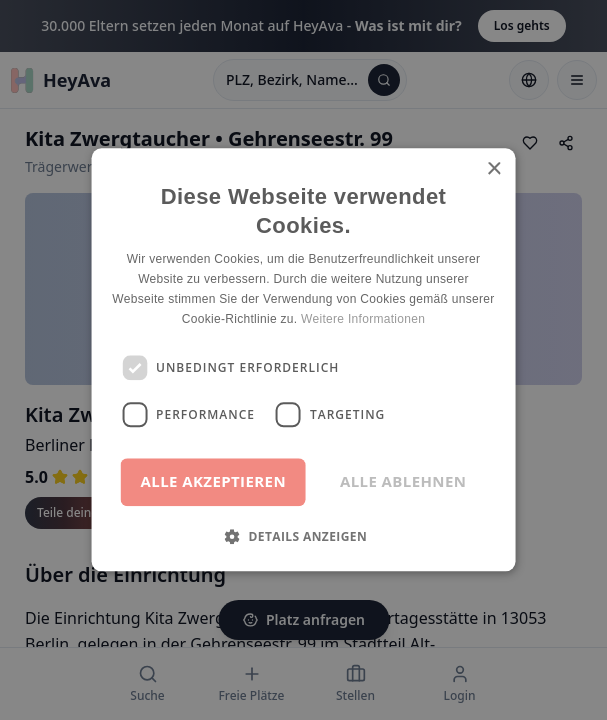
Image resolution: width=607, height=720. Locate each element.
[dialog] (303, 360)
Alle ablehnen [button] (403, 482)
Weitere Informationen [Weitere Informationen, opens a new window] (363, 319)
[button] (303, 537)
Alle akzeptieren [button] (213, 482)
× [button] (493, 169)
